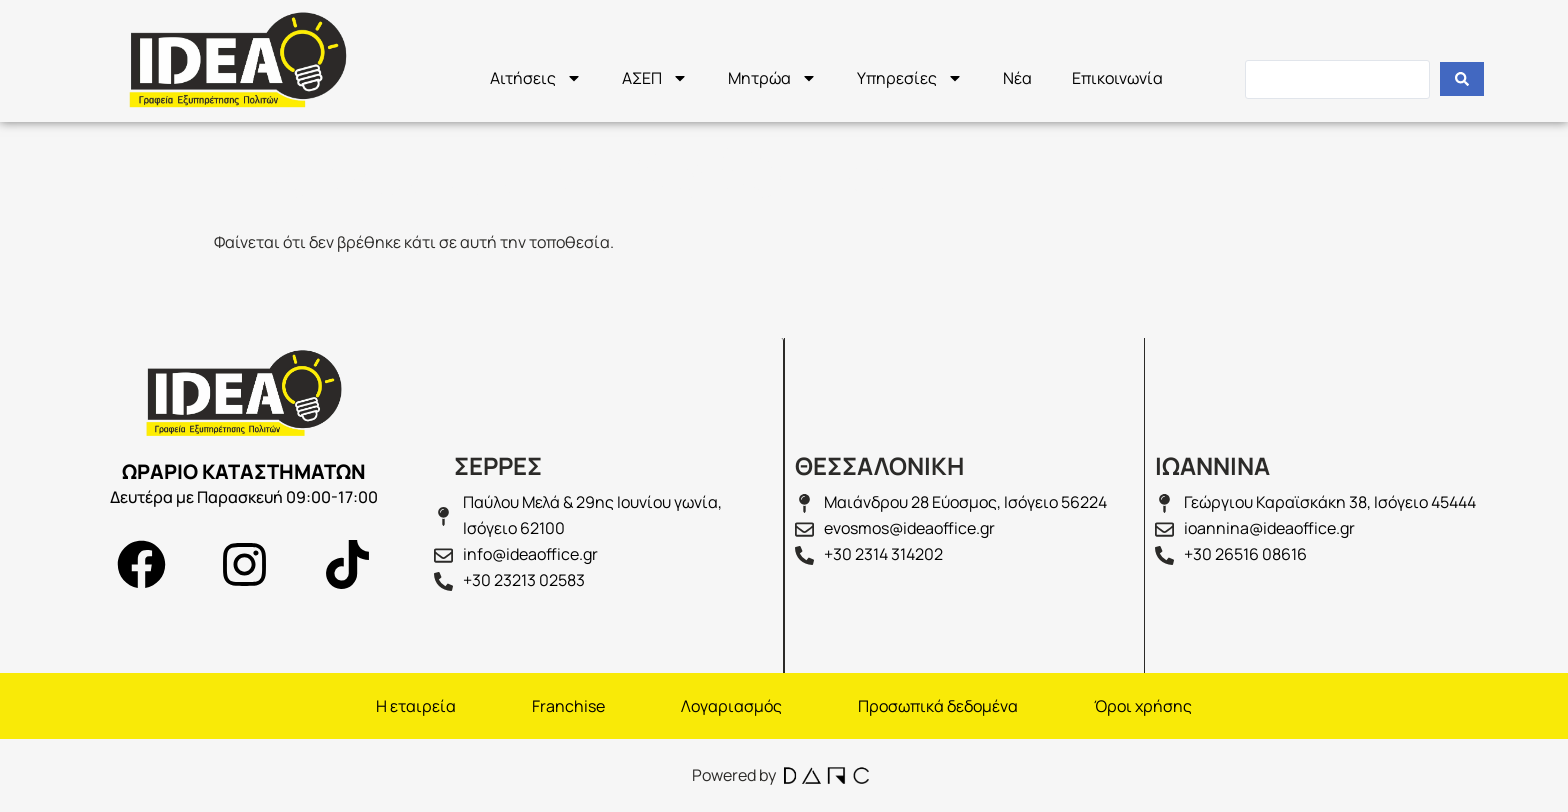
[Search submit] (1462, 79)
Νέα (1017, 78)
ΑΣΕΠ (655, 78)
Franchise (568, 706)
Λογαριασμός (731, 706)
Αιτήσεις (536, 78)
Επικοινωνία (1117, 78)
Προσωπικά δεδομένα (938, 706)
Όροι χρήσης (1143, 706)
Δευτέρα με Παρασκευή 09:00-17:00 (244, 497)
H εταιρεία (416, 706)
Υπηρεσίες (910, 78)
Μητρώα (772, 78)
